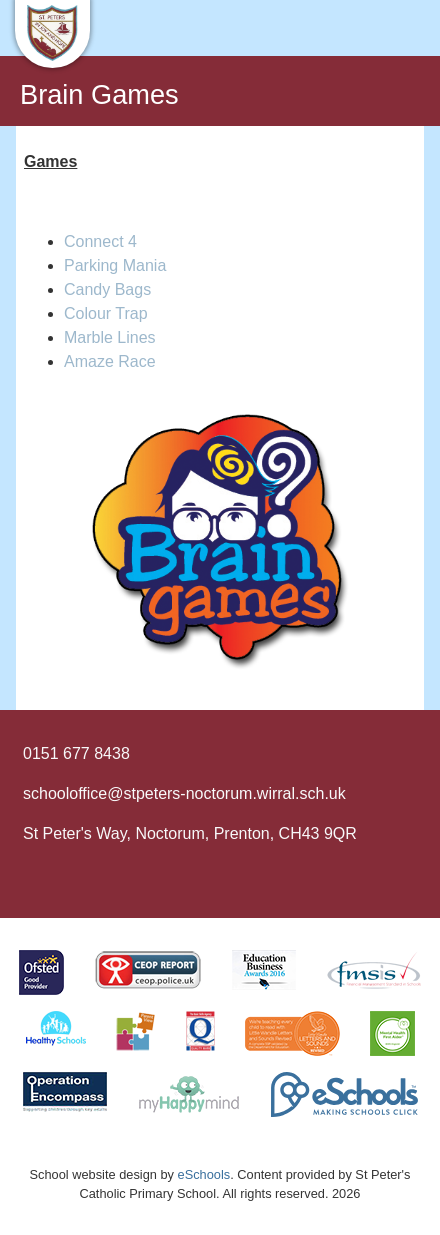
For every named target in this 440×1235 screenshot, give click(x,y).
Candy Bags (107, 289)
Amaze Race (110, 361)
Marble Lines (110, 337)
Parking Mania (115, 265)
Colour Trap (106, 313)
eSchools (204, 1174)
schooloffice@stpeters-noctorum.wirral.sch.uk (184, 793)
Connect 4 (100, 241)
